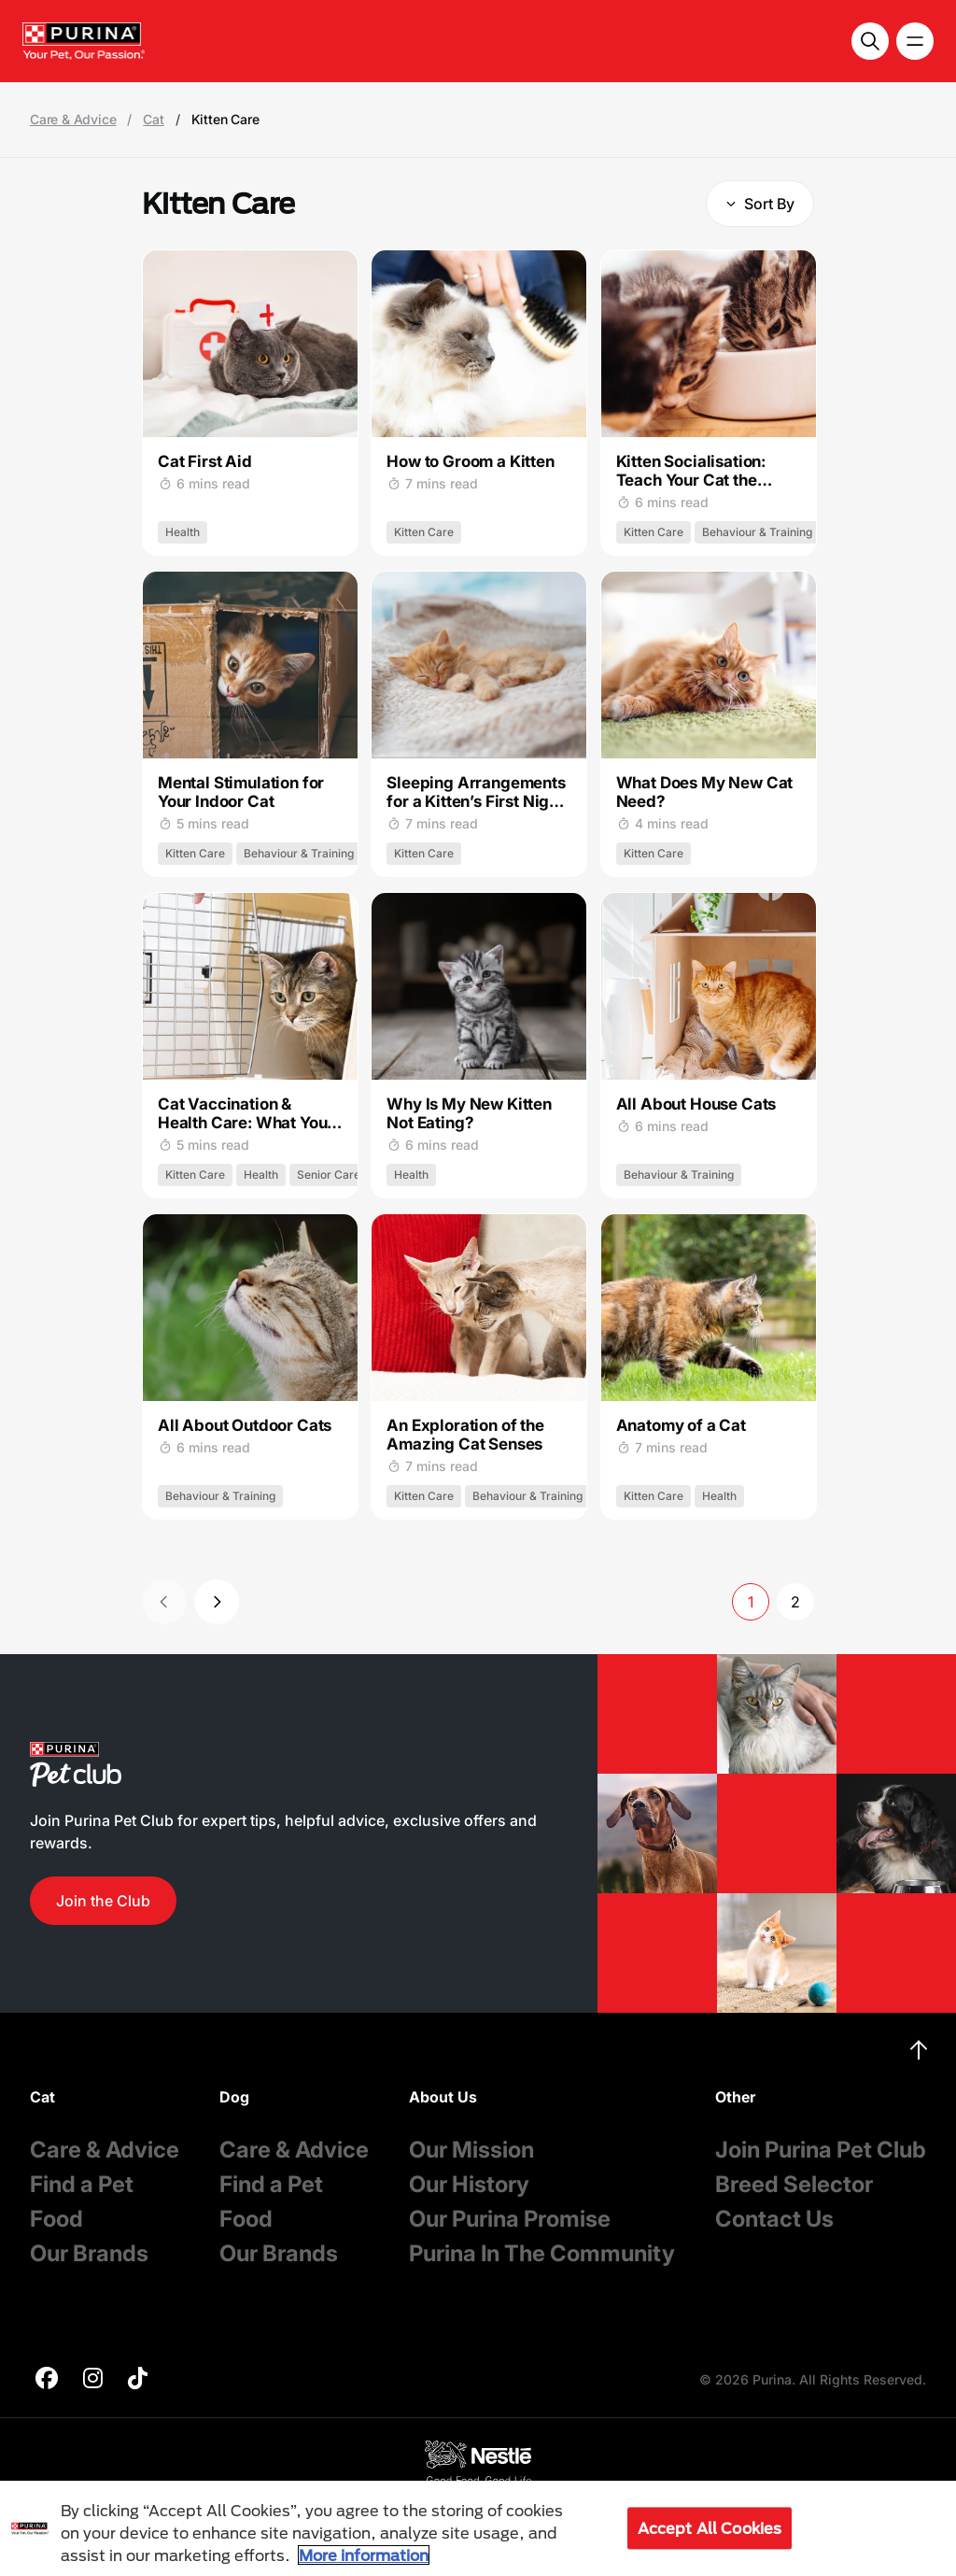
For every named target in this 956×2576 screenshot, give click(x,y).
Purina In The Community (542, 2253)
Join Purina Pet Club (820, 2149)
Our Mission (471, 2149)
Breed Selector (794, 2184)
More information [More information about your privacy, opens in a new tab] (364, 2555)
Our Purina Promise (510, 2218)
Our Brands (89, 2253)
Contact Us (774, 2218)
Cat (153, 119)
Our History (469, 2184)
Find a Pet (82, 2184)
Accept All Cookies (710, 2528)
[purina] (46, 2380)
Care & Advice (73, 119)
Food (56, 2218)
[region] (478, 2528)
